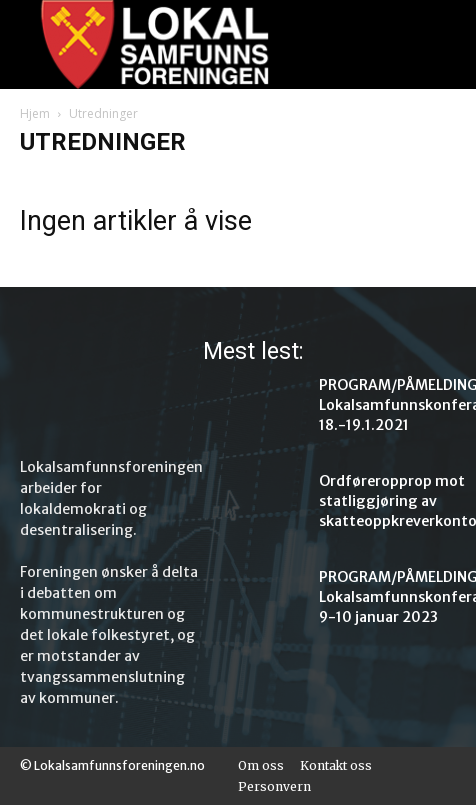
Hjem (35, 113)
